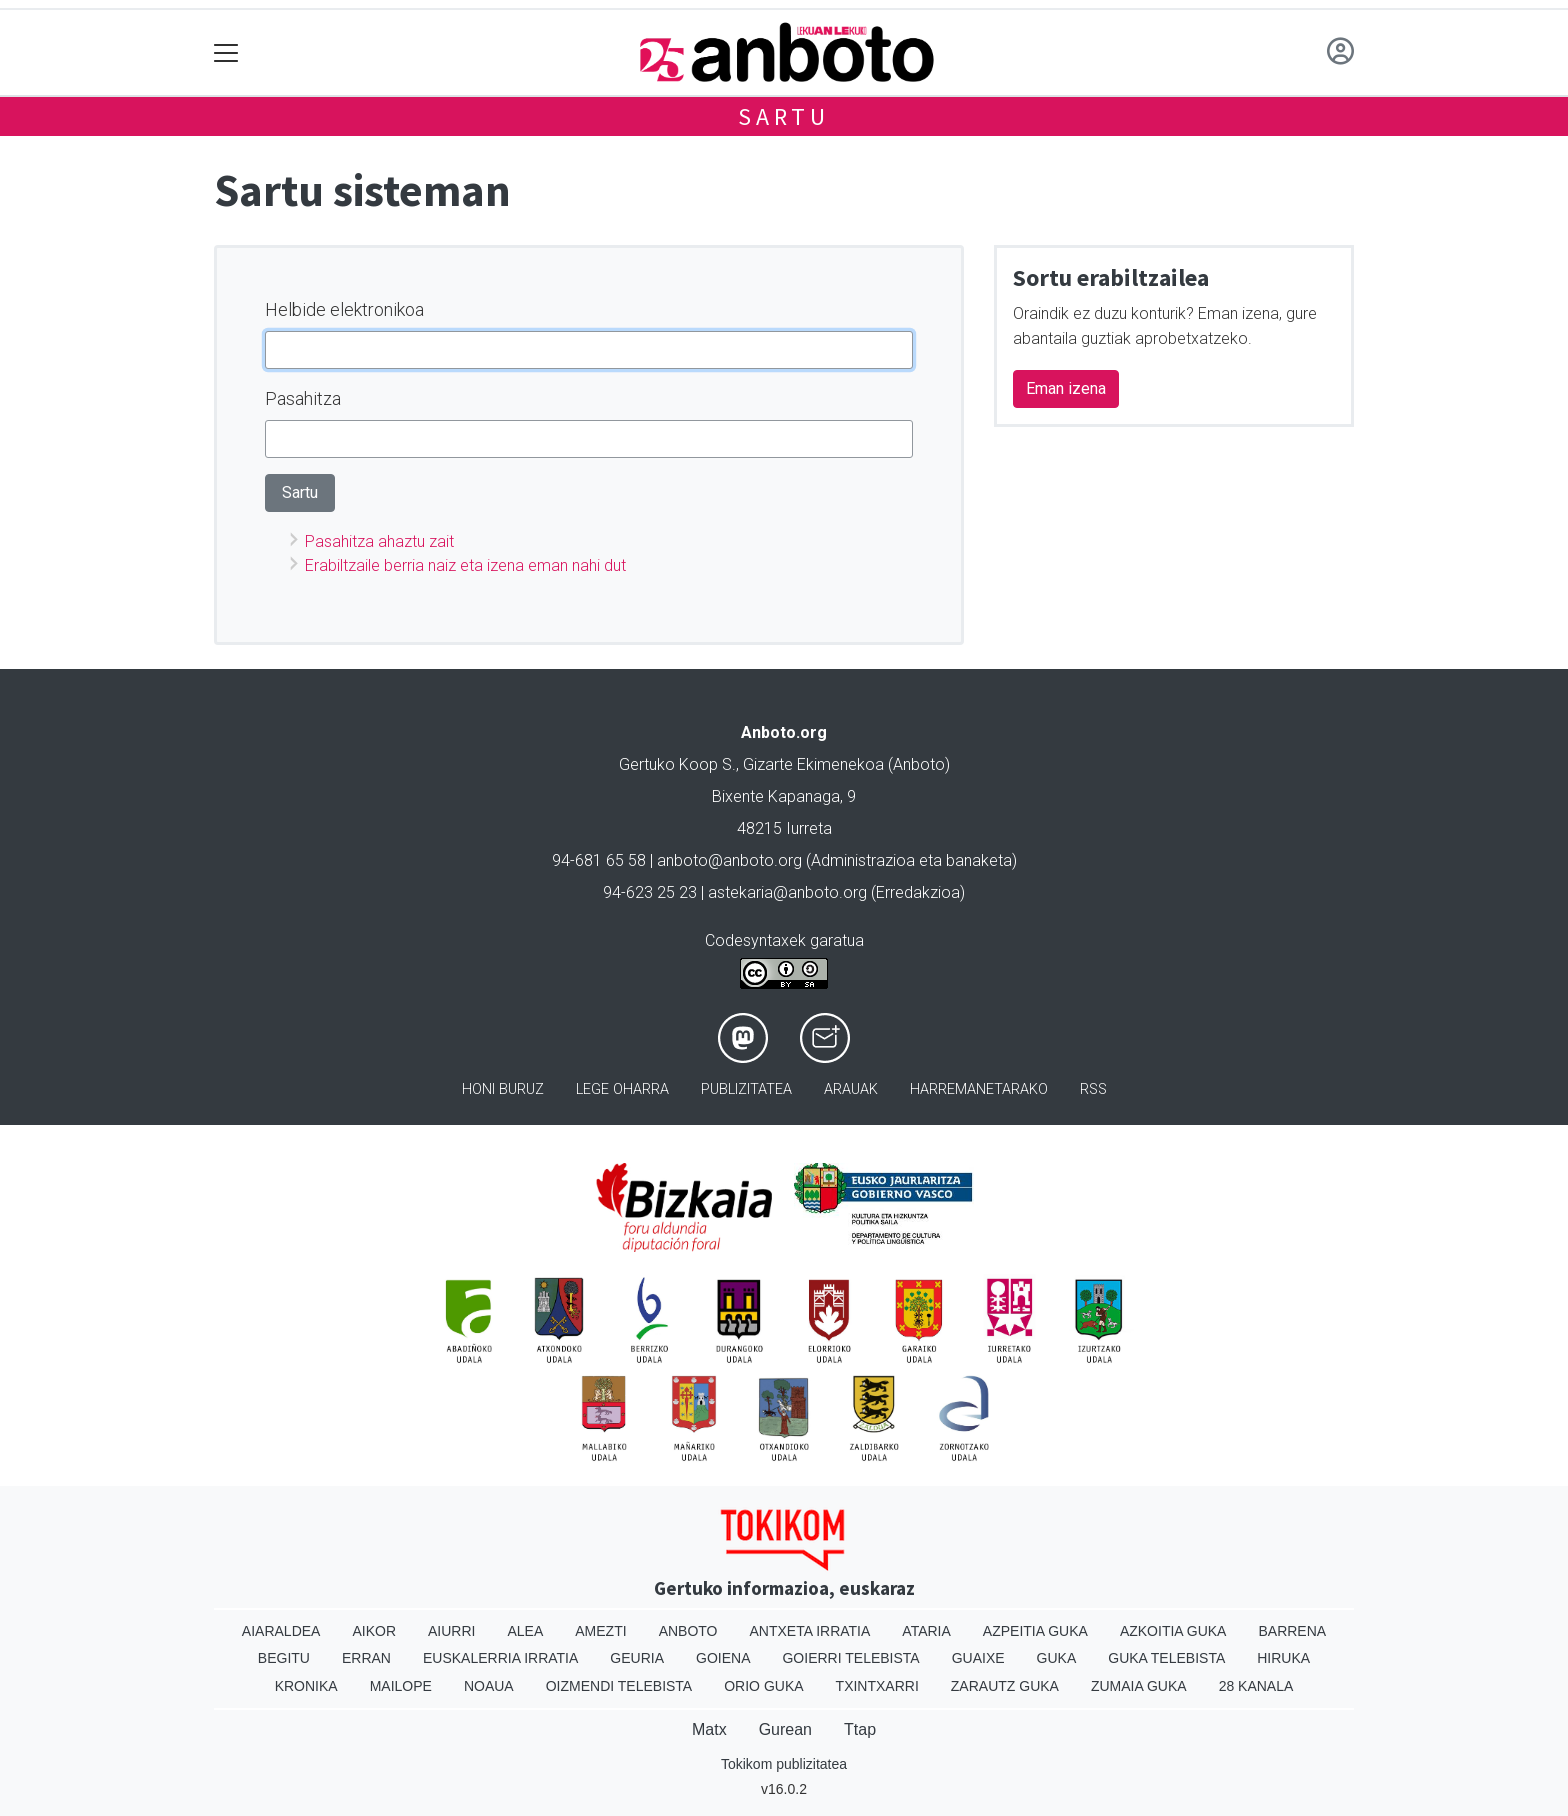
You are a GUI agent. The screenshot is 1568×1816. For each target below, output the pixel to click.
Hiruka (1283, 1658)
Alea (525, 1631)
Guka (1057, 1658)
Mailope (401, 1686)
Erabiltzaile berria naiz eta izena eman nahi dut (465, 565)
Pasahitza (303, 398)
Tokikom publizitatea (784, 1764)
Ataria (926, 1631)
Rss (1093, 1089)
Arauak (851, 1089)
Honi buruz (503, 1089)
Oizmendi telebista (619, 1686)
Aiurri (451, 1631)
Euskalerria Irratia (500, 1658)
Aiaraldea (281, 1631)
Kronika (306, 1686)
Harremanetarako (979, 1089)
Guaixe (978, 1658)
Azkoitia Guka (1173, 1631)
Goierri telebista (850, 1658)
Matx (709, 1729)
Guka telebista (1166, 1658)
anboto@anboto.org (729, 860)
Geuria (637, 1658)
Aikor (374, 1631)
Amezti (600, 1631)
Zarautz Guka (1005, 1686)
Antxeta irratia (810, 1631)
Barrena (1292, 1631)
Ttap (860, 1729)
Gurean (785, 1729)
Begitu (284, 1658)
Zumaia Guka (1139, 1686)
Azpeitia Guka (1035, 1631)
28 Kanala (1256, 1686)
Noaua (489, 1686)
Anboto (688, 1631)
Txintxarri (877, 1686)
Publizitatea (746, 1089)
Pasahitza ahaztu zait (379, 541)
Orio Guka (763, 1686)
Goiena (723, 1658)
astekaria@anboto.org (787, 892)
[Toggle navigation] (226, 52)
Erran (366, 1658)
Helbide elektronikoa (344, 309)
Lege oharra (622, 1089)
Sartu (784, 116)
